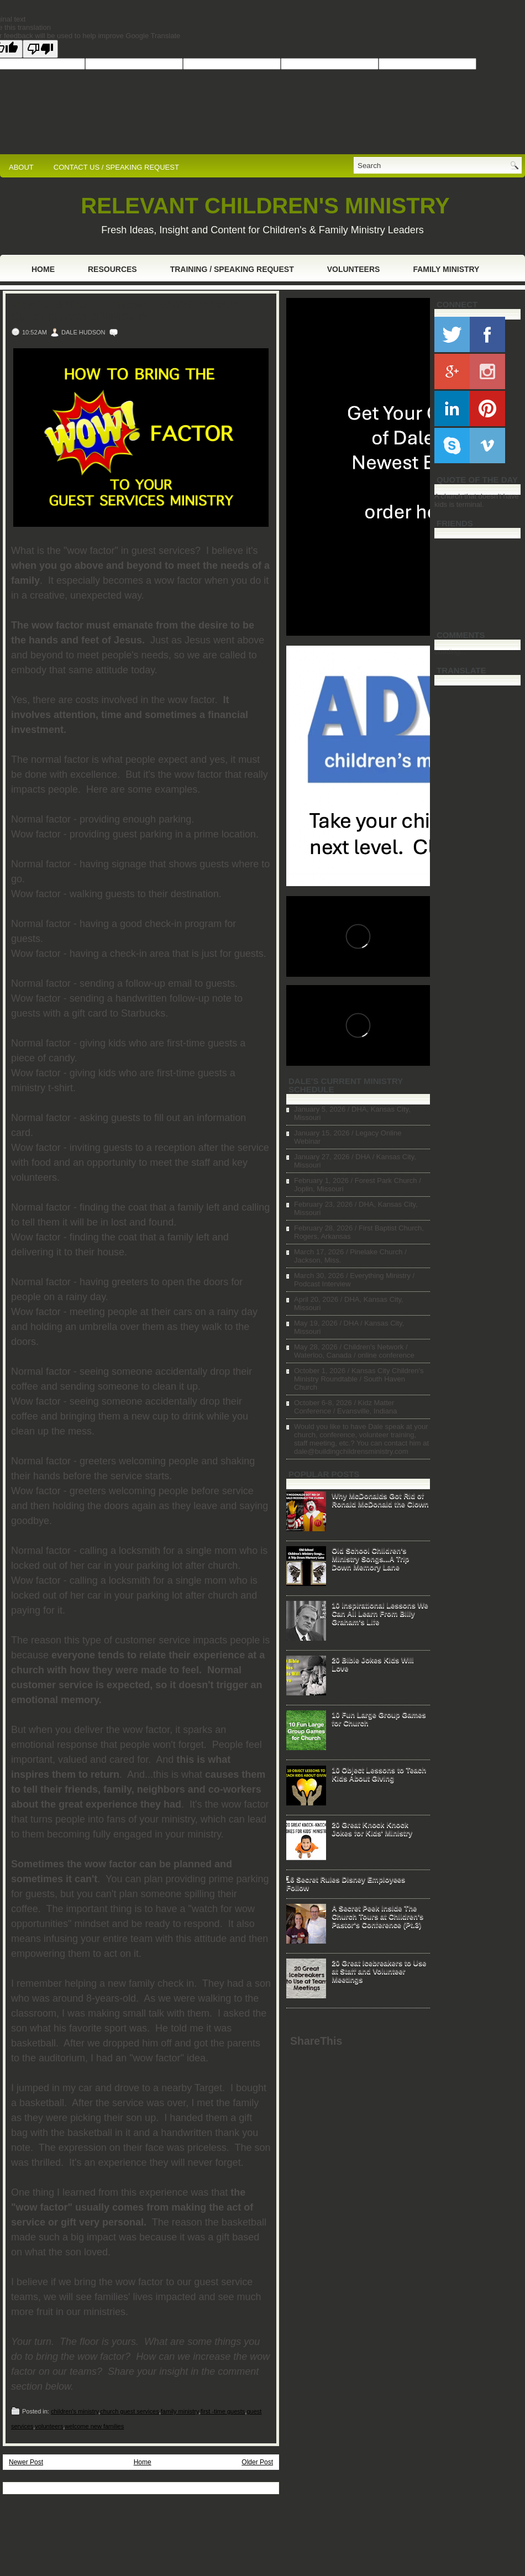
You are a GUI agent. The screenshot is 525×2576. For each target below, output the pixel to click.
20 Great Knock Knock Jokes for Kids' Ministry (372, 1828)
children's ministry (74, 2411)
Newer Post (26, 2462)
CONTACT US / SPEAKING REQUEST (116, 167)
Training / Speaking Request (232, 269)
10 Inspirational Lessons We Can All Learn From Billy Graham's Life (380, 1613)
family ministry (180, 2411)
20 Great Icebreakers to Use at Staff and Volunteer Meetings (379, 1971)
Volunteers (353, 269)
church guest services (129, 2411)
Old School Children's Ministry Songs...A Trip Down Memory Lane (370, 1558)
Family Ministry (446, 269)
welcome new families (94, 2426)
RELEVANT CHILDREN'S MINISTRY (265, 205)
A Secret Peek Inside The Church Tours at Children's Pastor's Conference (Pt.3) (377, 1916)
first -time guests (223, 2411)
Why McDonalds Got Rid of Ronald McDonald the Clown (380, 1499)
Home (43, 269)
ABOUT (21, 167)
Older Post (257, 2462)
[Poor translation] (40, 49)
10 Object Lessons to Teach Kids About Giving (379, 1774)
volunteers (49, 2426)
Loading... (450, 651)
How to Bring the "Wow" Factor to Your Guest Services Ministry (125, 311)
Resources (112, 269)
